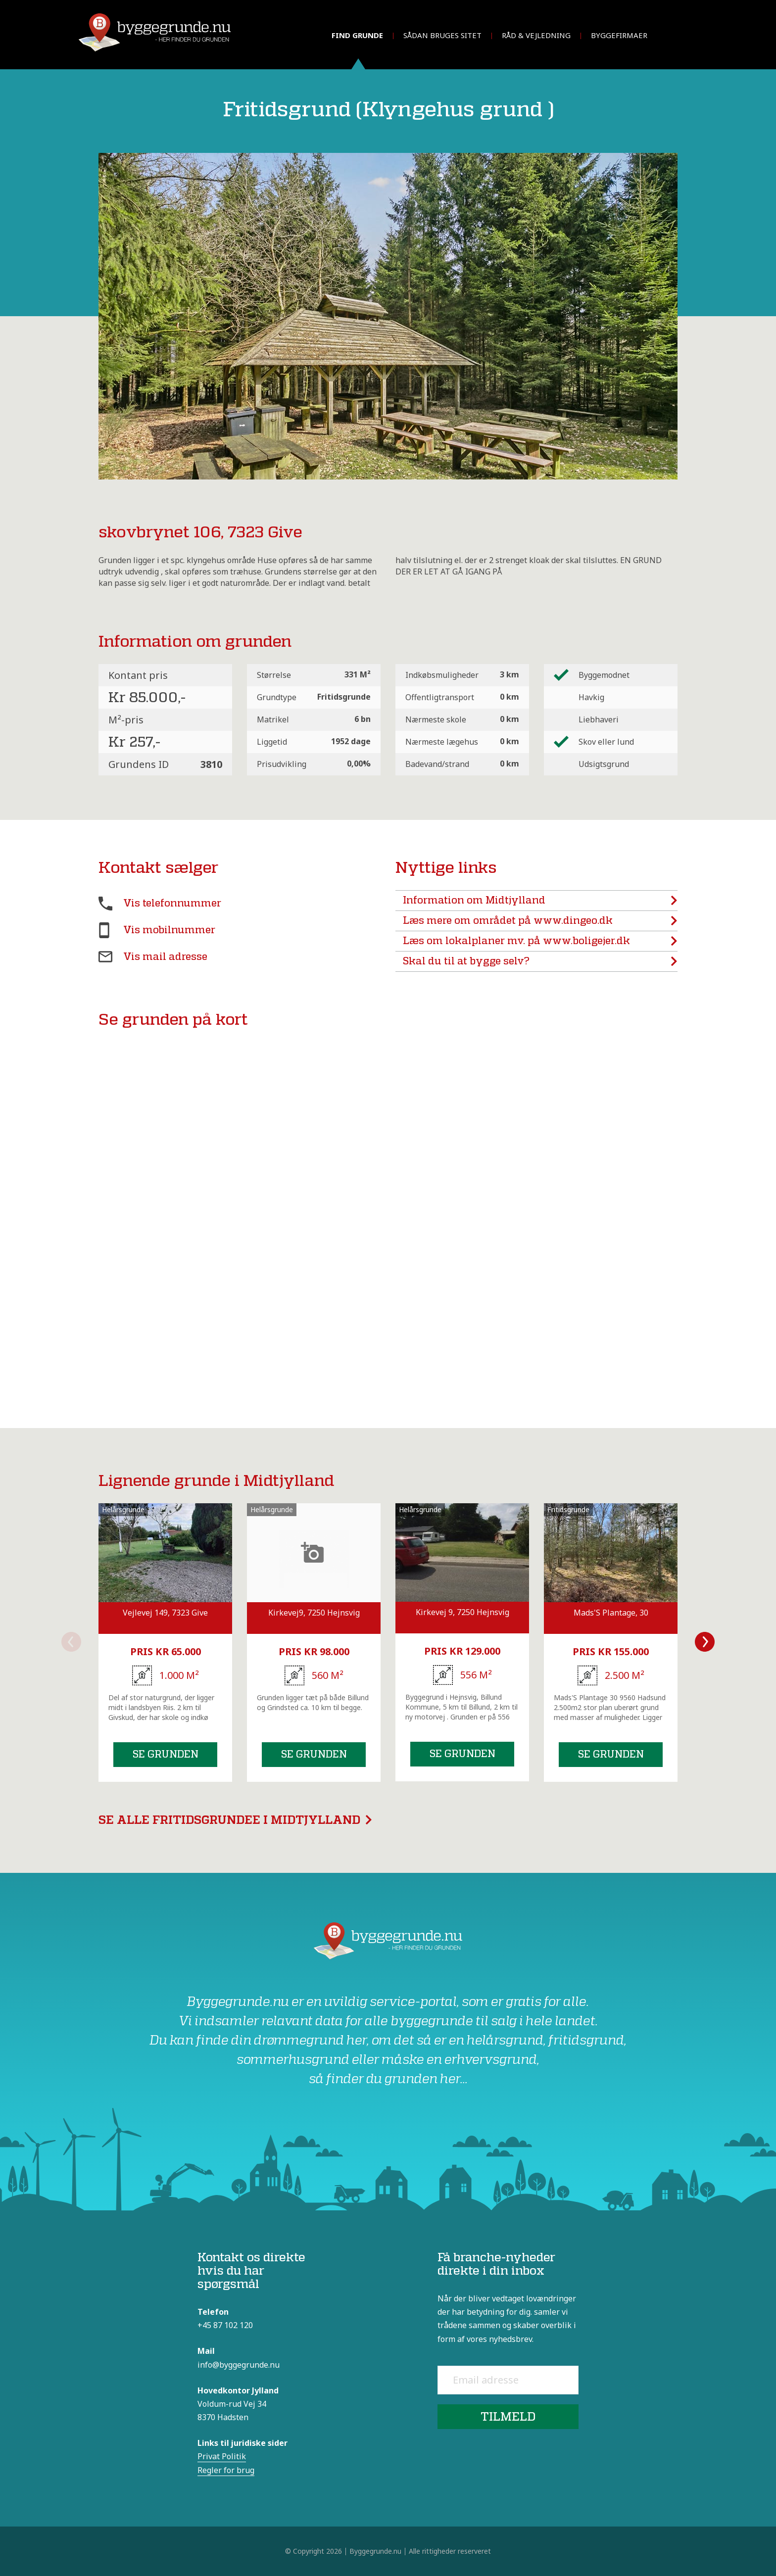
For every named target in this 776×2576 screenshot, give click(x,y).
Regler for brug (225, 2470)
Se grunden (165, 1754)
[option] (165, 1642)
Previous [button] (71, 1642)
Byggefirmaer (619, 35)
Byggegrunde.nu (375, 2551)
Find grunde (357, 35)
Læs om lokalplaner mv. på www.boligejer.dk (540, 941)
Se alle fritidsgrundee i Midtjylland (235, 1820)
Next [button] (705, 1642)
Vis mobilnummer (169, 930)
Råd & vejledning (536, 35)
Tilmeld (508, 2416)
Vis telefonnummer (172, 903)
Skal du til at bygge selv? (540, 961)
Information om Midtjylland (540, 900)
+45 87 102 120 (225, 2325)
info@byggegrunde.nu (238, 2364)
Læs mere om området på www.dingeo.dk (540, 921)
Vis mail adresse (165, 956)
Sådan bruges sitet (442, 35)
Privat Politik (221, 2456)
